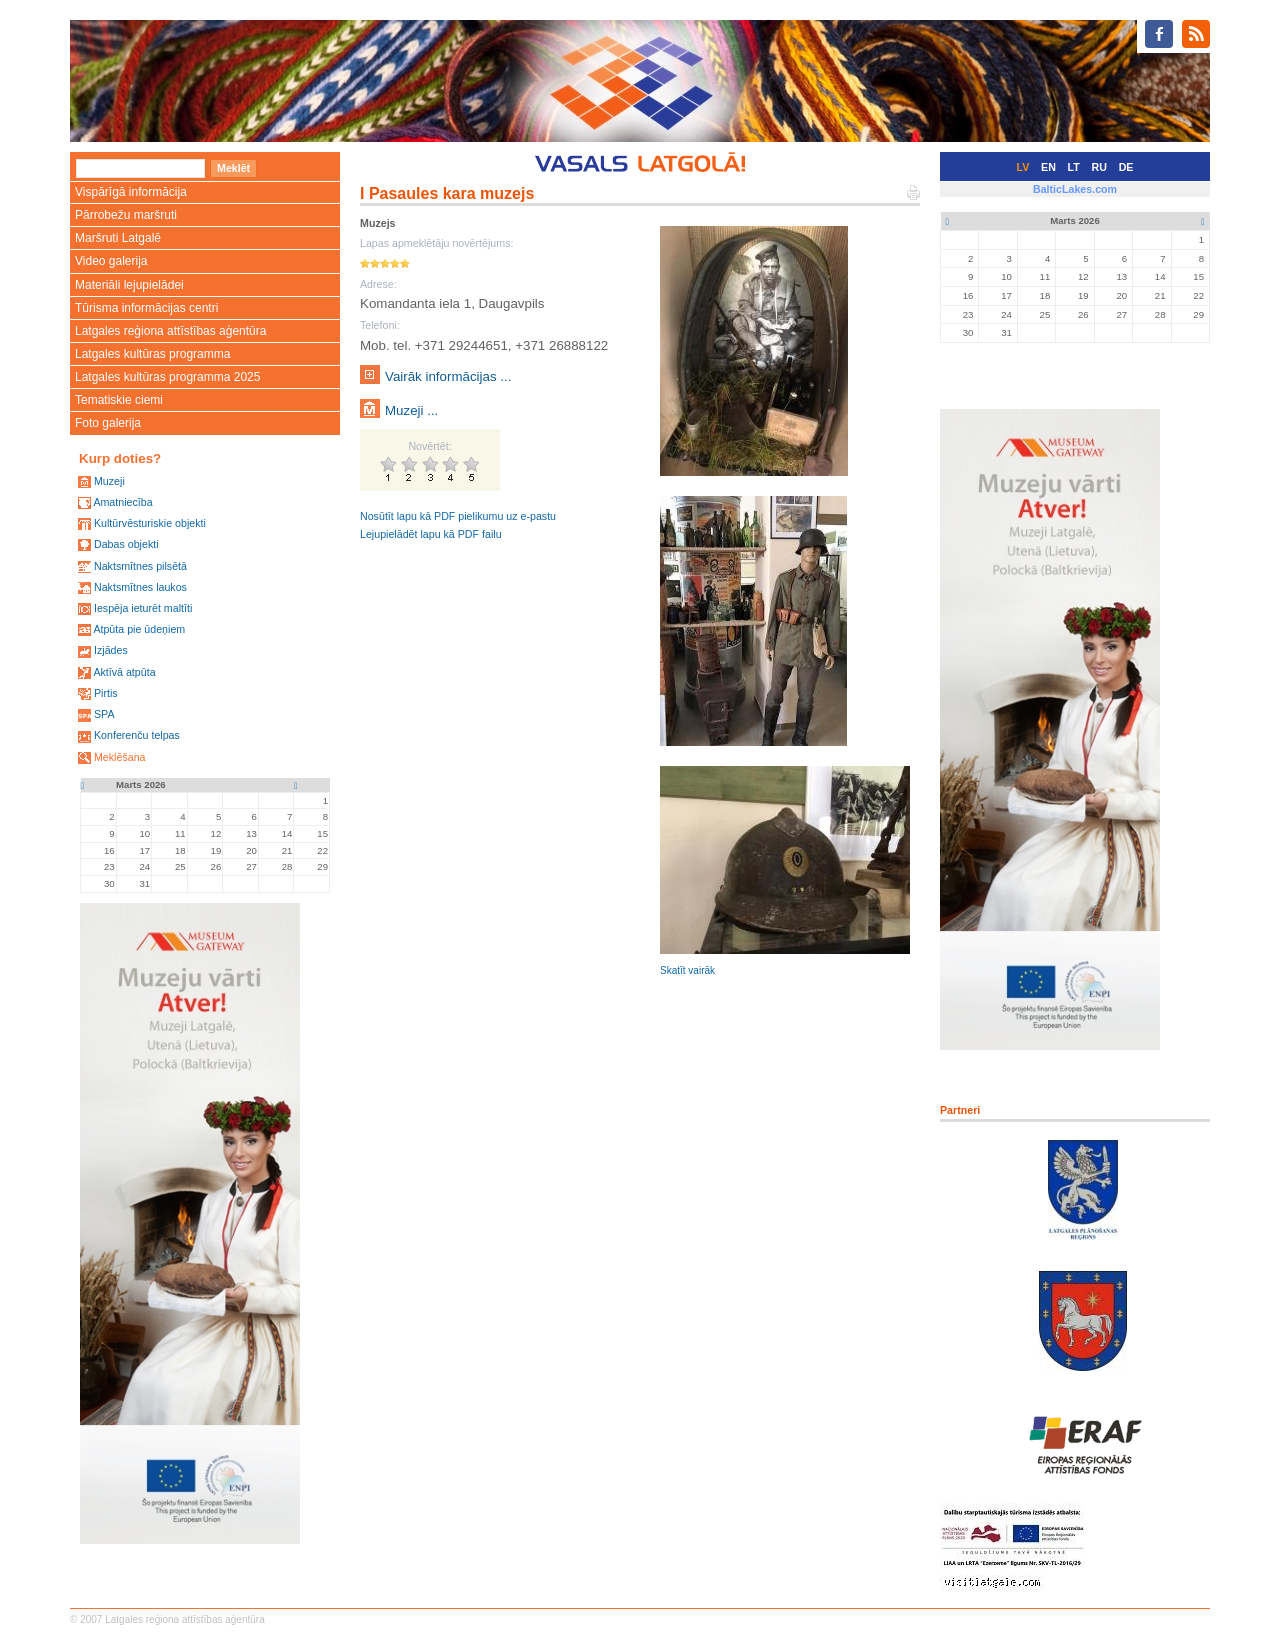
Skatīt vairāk (687, 970)
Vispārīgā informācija (131, 192)
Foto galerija (108, 423)
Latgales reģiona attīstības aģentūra (170, 331)
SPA (104, 714)
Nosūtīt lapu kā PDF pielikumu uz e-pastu (458, 516)
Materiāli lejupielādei (129, 285)
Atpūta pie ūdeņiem (139, 629)
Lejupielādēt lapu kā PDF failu (431, 534)
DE (1126, 167)
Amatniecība (122, 502)
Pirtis (106, 693)
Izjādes (111, 650)
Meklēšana (120, 757)
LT (1074, 167)
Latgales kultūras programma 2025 (167, 377)
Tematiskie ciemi (119, 400)
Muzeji (109, 481)
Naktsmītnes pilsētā (140, 566)
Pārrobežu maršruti (126, 215)
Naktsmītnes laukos (140, 587)
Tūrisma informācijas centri (146, 308)
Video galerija (111, 261)
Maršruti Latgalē (118, 238)
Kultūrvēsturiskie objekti (150, 523)
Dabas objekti (126, 544)
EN (1048, 167)
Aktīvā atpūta (124, 672)
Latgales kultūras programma (152, 354)
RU (1099, 167)
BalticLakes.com (1075, 189)
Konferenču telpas (137, 735)
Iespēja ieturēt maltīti (143, 608)
